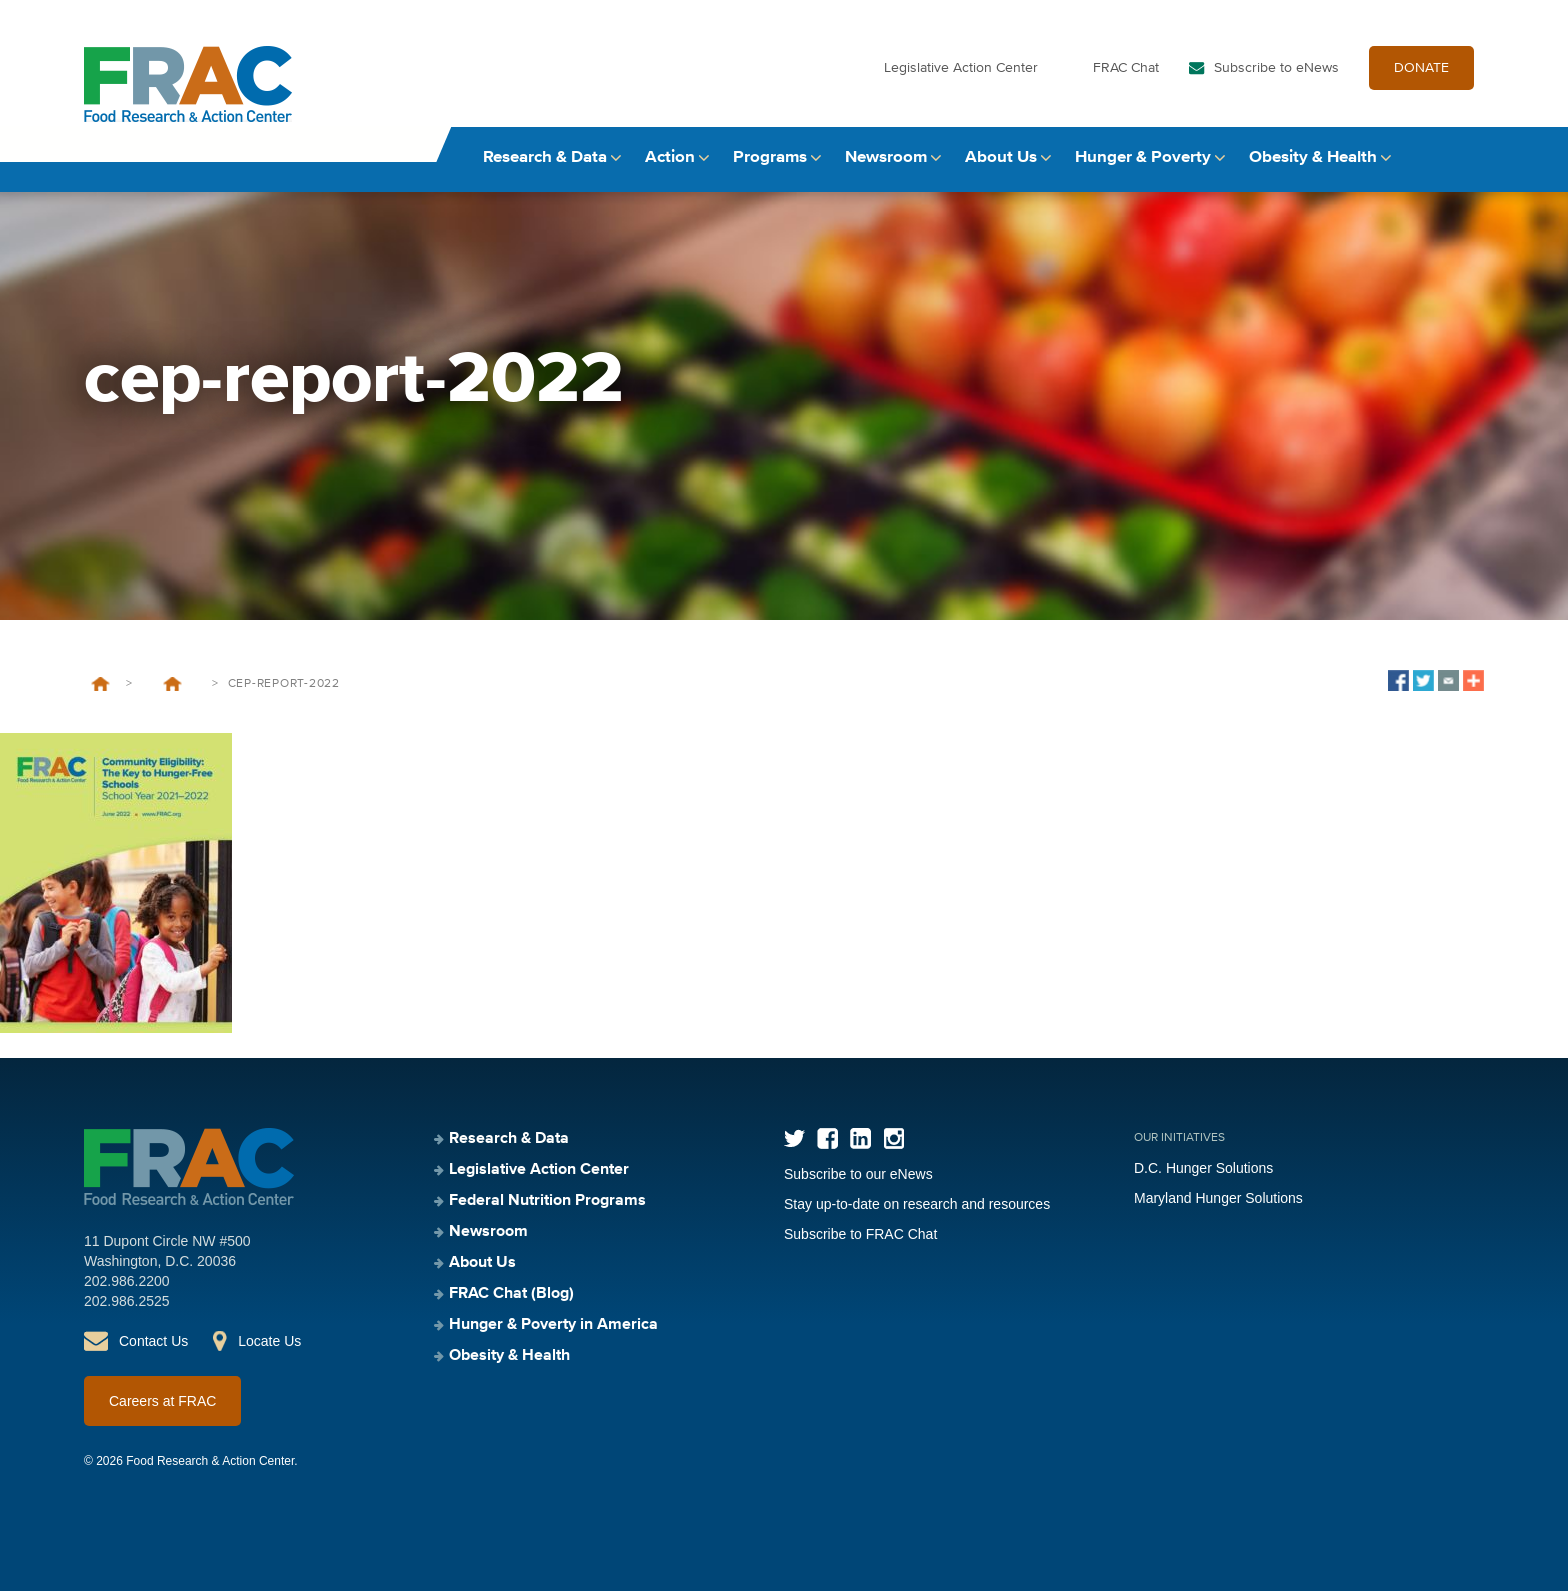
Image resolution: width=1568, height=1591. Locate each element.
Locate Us (269, 1341)
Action (670, 157)
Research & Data (545, 157)
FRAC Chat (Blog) (511, 1294)
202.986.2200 (127, 1281)
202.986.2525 (127, 1301)
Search (1465, 157)
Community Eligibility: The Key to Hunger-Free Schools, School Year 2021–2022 (172, 684)
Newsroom (886, 157)
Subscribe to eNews (1276, 68)
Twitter (794, 1138)
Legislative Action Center (961, 68)
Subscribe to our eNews (858, 1174)
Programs (770, 157)
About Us (1001, 157)
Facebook (827, 1138)
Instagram (893, 1138)
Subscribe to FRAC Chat (860, 1234)
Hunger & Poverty (1143, 157)
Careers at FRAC (162, 1401)
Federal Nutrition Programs (547, 1201)
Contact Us (153, 1341)
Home (100, 684)
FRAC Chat (1126, 68)
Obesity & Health (1313, 157)
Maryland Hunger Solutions (1218, 1198)
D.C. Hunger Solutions (1203, 1168)
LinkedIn (860, 1138)
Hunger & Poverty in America (553, 1325)
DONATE (1421, 68)
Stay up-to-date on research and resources (917, 1204)
